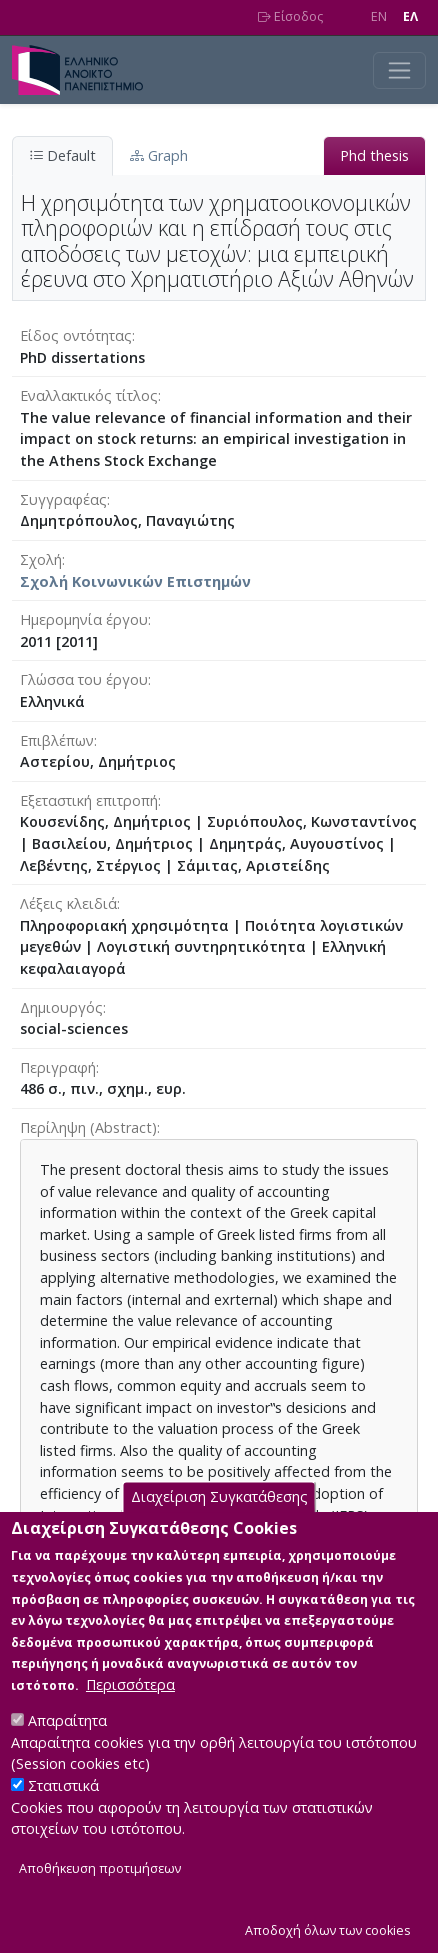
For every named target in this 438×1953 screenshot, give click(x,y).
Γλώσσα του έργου (84, 679)
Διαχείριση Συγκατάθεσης (219, 1527)
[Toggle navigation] (399, 70)
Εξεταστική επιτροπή (89, 800)
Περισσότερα (130, 1715)
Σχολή (41, 559)
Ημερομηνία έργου (84, 619)
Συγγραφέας (63, 499)
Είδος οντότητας (76, 335)
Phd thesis (374, 155)
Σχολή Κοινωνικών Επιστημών (135, 581)
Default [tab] (62, 155)
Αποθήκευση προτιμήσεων (100, 1899)
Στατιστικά (63, 1816)
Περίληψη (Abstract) (88, 1127)
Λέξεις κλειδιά (68, 903)
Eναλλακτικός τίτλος (89, 395)
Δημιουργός (61, 1007)
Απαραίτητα (67, 1751)
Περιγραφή (58, 1067)
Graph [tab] (159, 155)
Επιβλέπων (57, 740)
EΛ (410, 16)
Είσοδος (290, 16)
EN (379, 16)
